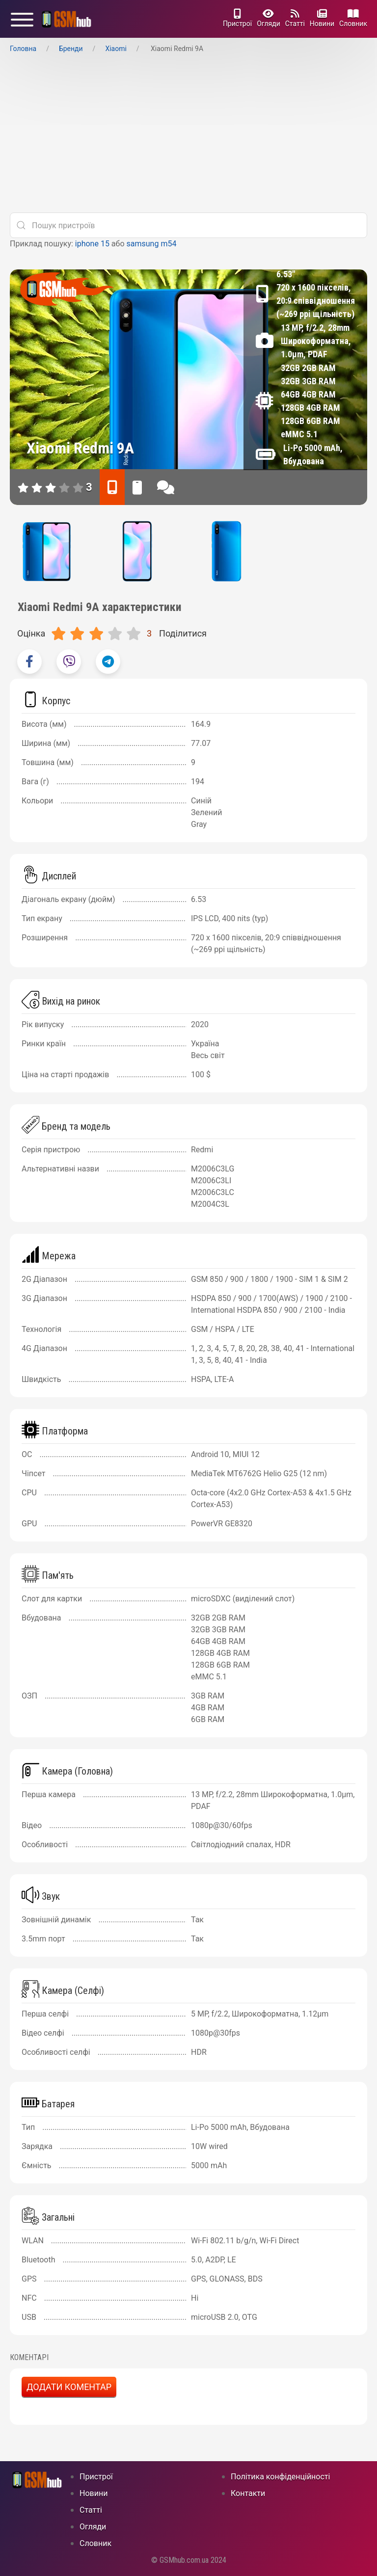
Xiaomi (115, 49)
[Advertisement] (188, 136)
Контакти (248, 2493)
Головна (23, 49)
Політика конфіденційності (280, 2476)
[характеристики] (112, 487)
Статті (295, 18)
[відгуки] (166, 487)
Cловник (353, 18)
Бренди (71, 49)
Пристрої (237, 18)
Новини (322, 18)
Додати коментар (69, 2387)
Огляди (268, 18)
